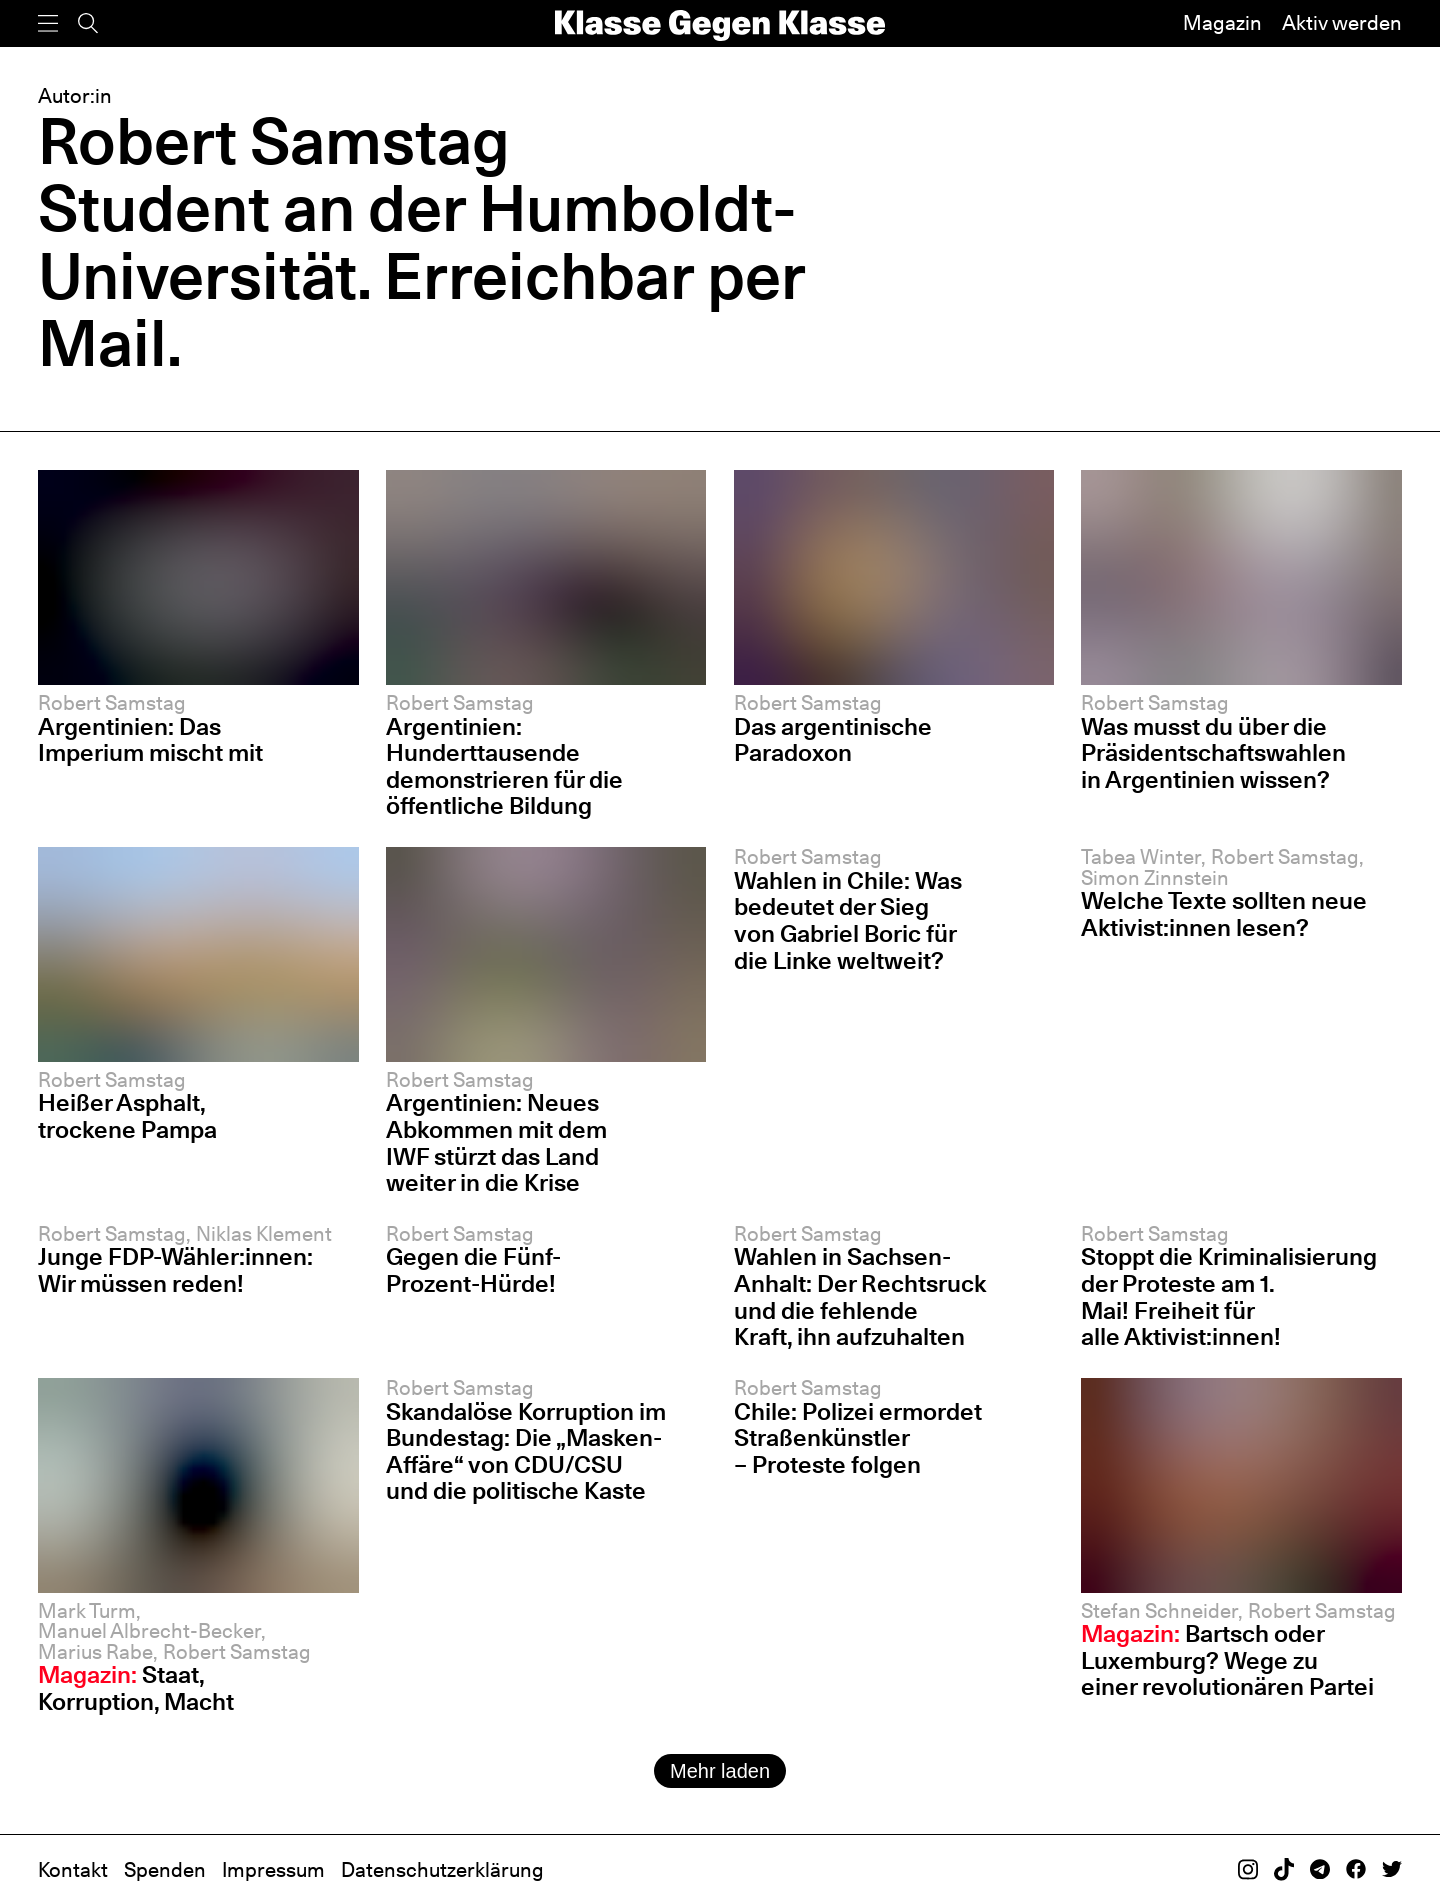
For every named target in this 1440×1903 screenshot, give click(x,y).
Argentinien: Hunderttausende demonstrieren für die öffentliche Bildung (504, 766)
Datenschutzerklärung (442, 1870)
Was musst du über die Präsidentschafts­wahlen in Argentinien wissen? (1213, 753)
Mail (102, 342)
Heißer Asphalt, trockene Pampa (127, 1116)
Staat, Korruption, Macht (136, 1688)
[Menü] (48, 23)
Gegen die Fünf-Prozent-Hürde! (473, 1270)
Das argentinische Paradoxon (833, 740)
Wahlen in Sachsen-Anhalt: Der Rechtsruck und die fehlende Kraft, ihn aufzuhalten (860, 1296)
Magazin (1222, 23)
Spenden (165, 1870)
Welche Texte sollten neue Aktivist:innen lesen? (1224, 914)
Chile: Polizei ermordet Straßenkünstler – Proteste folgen (858, 1438)
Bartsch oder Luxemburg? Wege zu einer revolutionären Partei (1227, 1660)
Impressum (273, 1870)
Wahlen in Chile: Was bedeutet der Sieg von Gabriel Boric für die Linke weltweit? (848, 920)
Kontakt (73, 1870)
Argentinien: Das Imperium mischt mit (150, 740)
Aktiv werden (1342, 23)
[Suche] (88, 23)
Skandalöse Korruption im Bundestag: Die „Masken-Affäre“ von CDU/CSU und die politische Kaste (526, 1451)
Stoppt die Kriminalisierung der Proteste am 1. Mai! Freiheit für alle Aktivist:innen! (1229, 1296)
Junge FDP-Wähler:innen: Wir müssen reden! (175, 1270)
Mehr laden (720, 1771)
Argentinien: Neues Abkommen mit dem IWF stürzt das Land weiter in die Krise (496, 1142)
